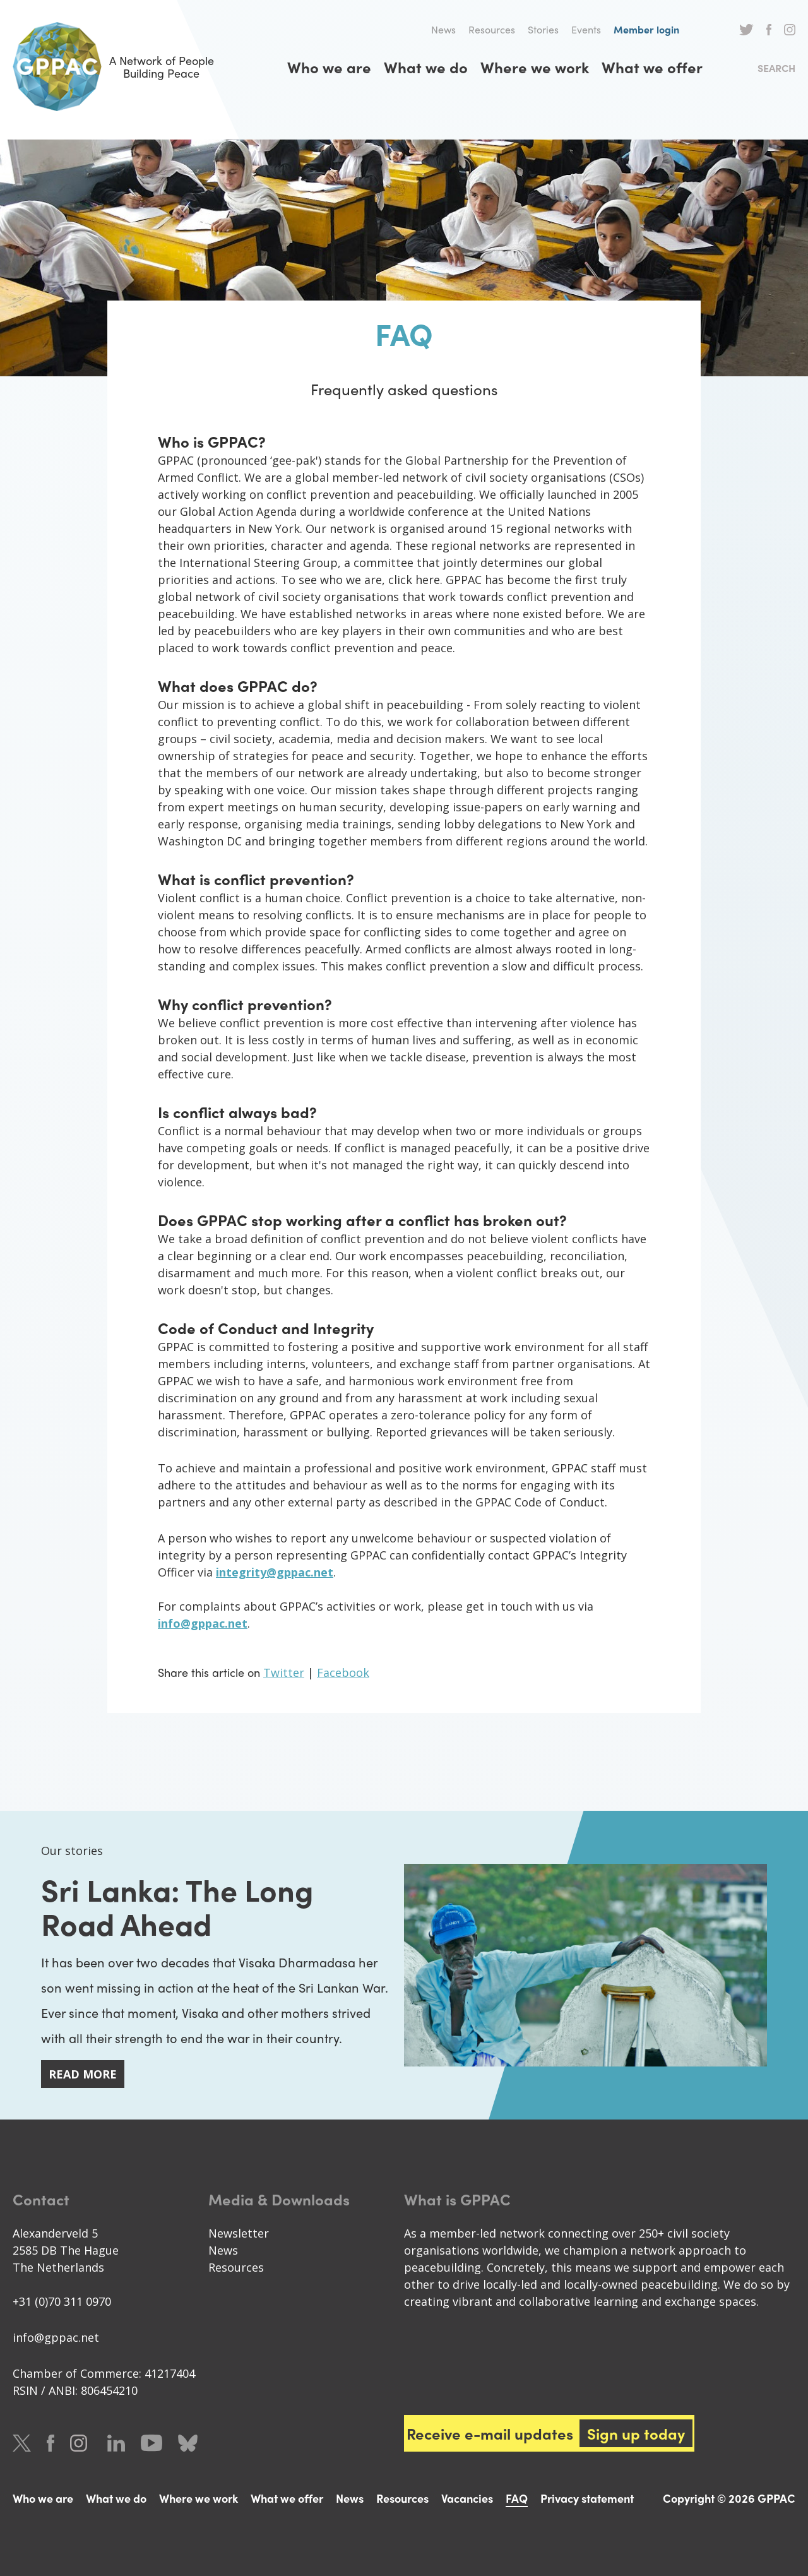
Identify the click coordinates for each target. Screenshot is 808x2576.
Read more (83, 2074)
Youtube (151, 2443)
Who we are (329, 67)
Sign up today (636, 2433)
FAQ (517, 2498)
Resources (491, 29)
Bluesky (188, 2443)
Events (586, 29)
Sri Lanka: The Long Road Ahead (177, 1906)
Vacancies (467, 2498)
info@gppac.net (56, 2337)
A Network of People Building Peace (113, 66)
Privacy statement (587, 2498)
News (443, 29)
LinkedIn (116, 2443)
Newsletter (238, 2233)
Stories (543, 29)
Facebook (768, 29)
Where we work (534, 67)
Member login (646, 29)
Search (776, 68)
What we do (426, 67)
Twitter (746, 29)
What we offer (652, 67)
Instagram (789, 29)
